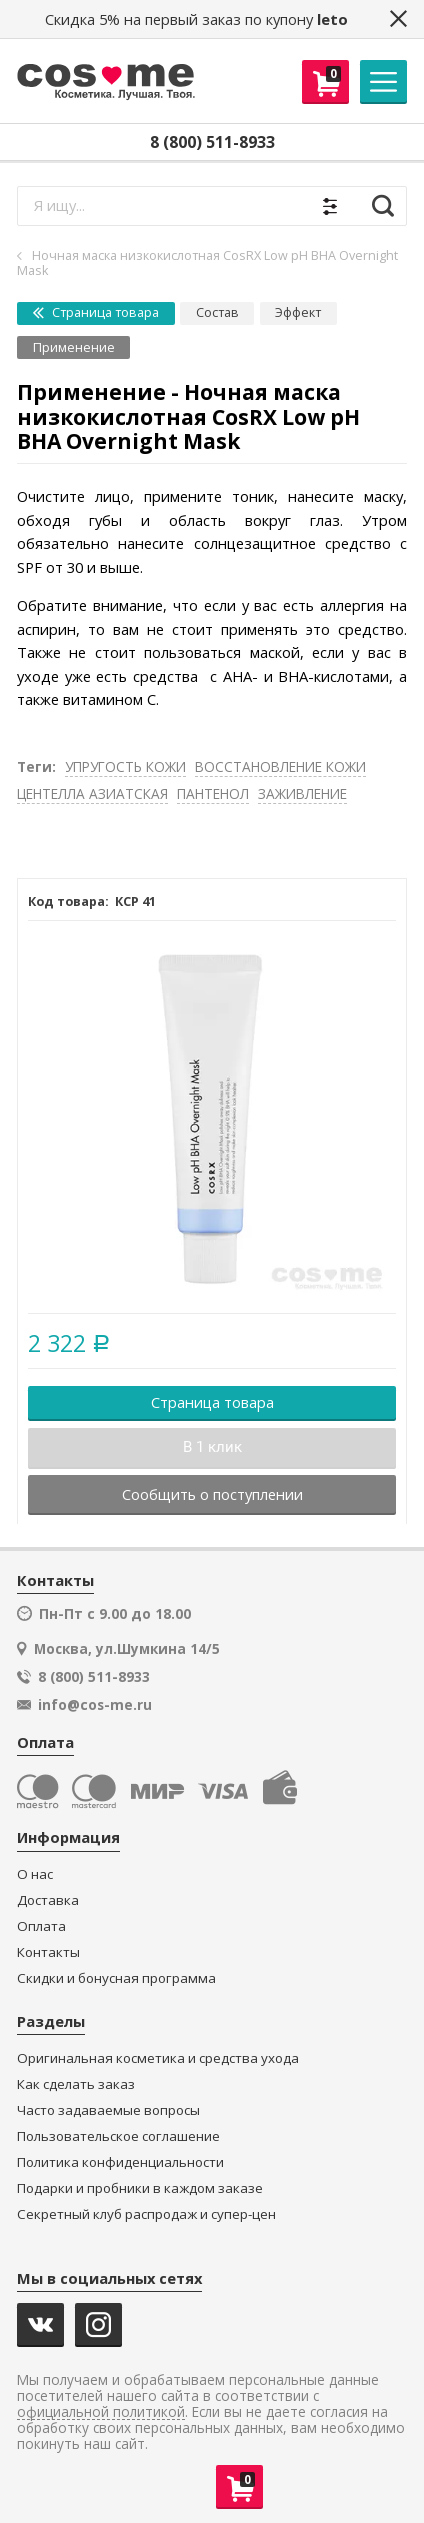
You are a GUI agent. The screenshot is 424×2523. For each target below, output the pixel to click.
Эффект (298, 312)
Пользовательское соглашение (118, 2136)
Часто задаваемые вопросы (108, 2110)
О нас (35, 1874)
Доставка (48, 1900)
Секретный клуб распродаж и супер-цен (146, 2214)
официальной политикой (101, 2412)
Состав (217, 312)
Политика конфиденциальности (120, 2162)
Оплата (41, 1926)
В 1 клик (212, 1447)
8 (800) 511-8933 (212, 142)
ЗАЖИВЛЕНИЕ (302, 793)
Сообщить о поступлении (212, 1494)
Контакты (48, 1952)
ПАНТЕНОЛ (213, 793)
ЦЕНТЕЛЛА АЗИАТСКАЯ (92, 793)
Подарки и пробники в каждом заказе (140, 2188)
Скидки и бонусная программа (116, 1978)
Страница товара (96, 312)
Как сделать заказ (76, 2084)
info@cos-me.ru (95, 1705)
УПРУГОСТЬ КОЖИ (125, 766)
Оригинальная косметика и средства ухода (158, 2058)
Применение (74, 347)
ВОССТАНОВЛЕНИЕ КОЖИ (280, 766)
